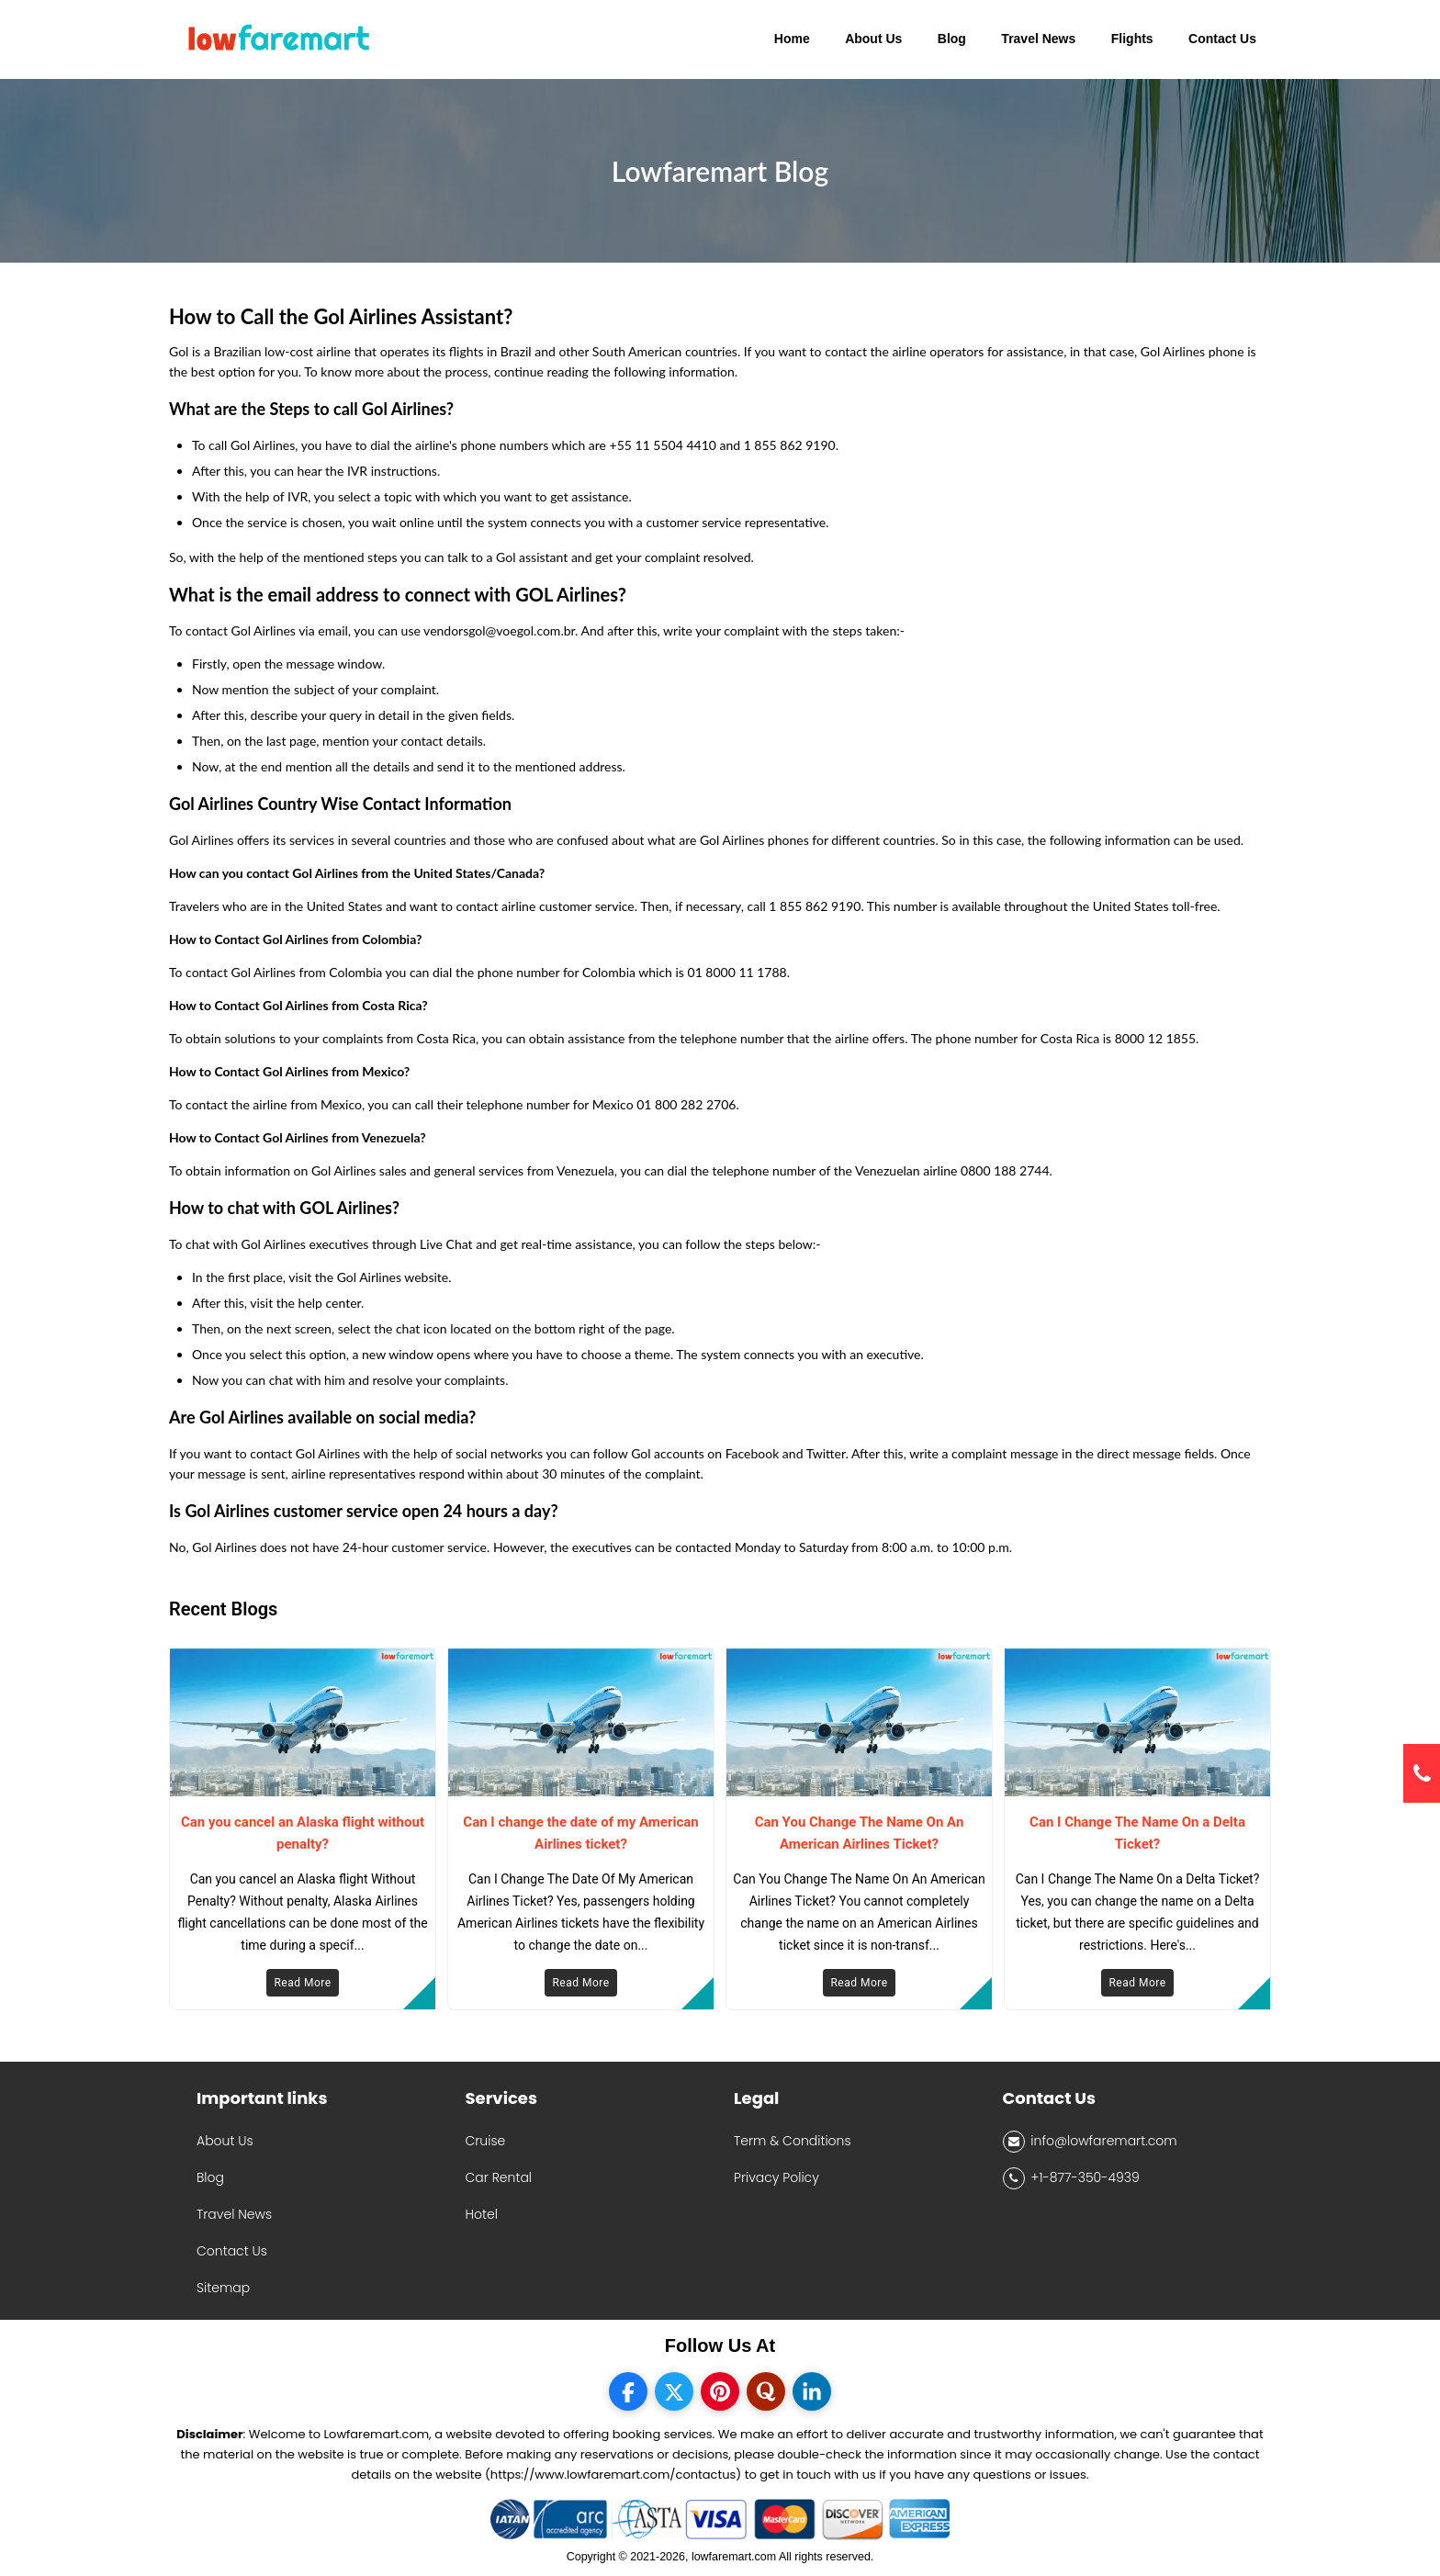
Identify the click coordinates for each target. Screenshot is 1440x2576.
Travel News (234, 2214)
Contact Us (232, 2251)
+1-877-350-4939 (1071, 2178)
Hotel (482, 2214)
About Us (225, 2141)
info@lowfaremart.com (1090, 2142)
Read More (302, 1982)
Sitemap (223, 2287)
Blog (210, 2177)
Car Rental (499, 2177)
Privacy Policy (776, 2177)
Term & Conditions (792, 2141)
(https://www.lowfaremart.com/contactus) (613, 2474)
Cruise (486, 2141)
